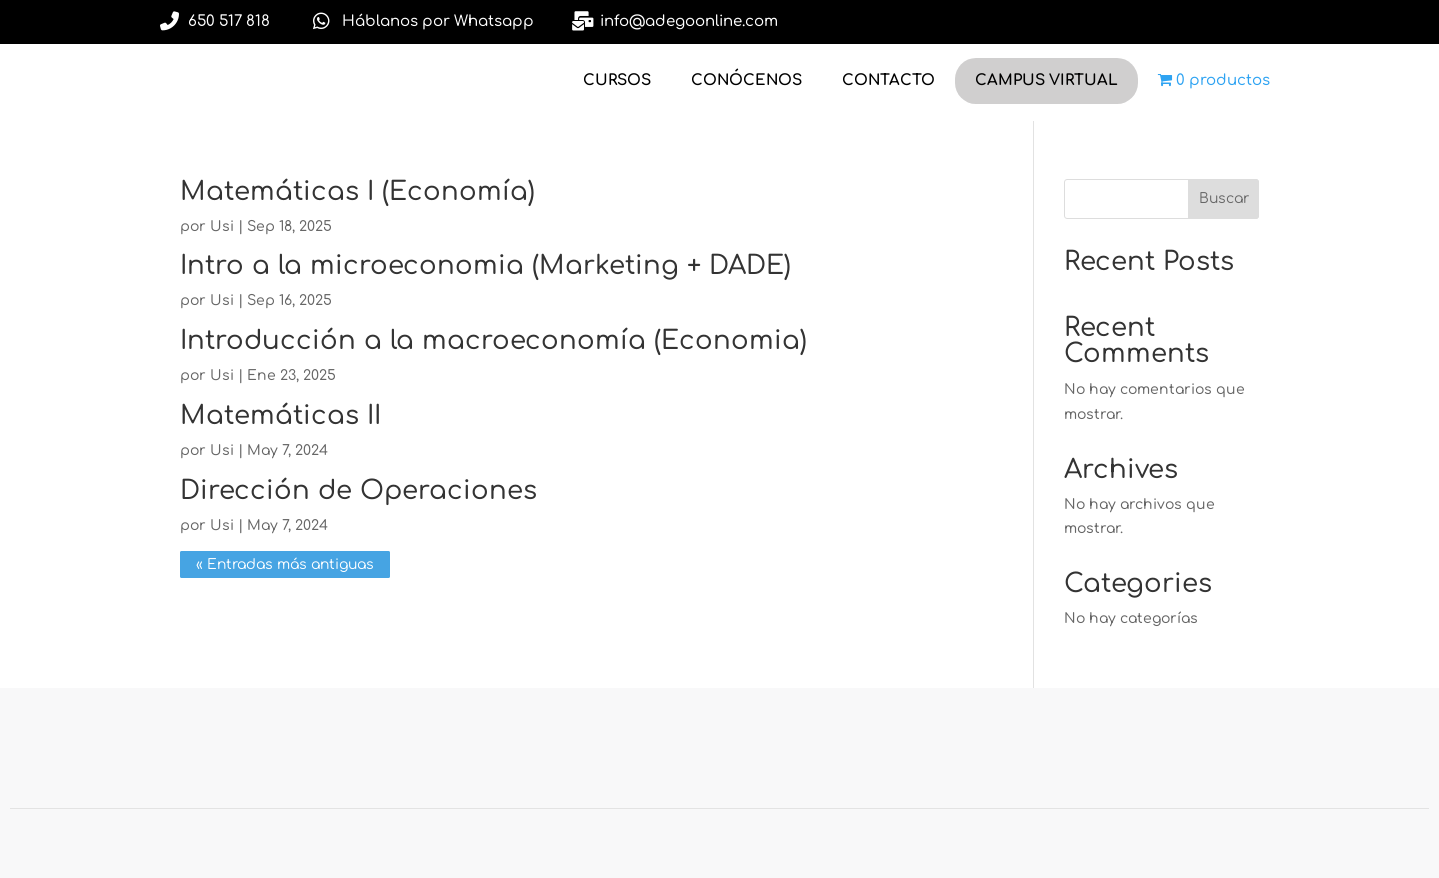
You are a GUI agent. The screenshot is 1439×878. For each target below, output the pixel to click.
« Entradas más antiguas (285, 564)
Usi (222, 226)
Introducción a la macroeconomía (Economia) (493, 340)
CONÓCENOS (746, 80)
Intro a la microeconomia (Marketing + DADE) (485, 265)
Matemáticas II (280, 415)
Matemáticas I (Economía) (357, 191)
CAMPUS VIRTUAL (1046, 80)
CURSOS (617, 80)
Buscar (1224, 198)
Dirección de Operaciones (358, 490)
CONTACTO (888, 80)
